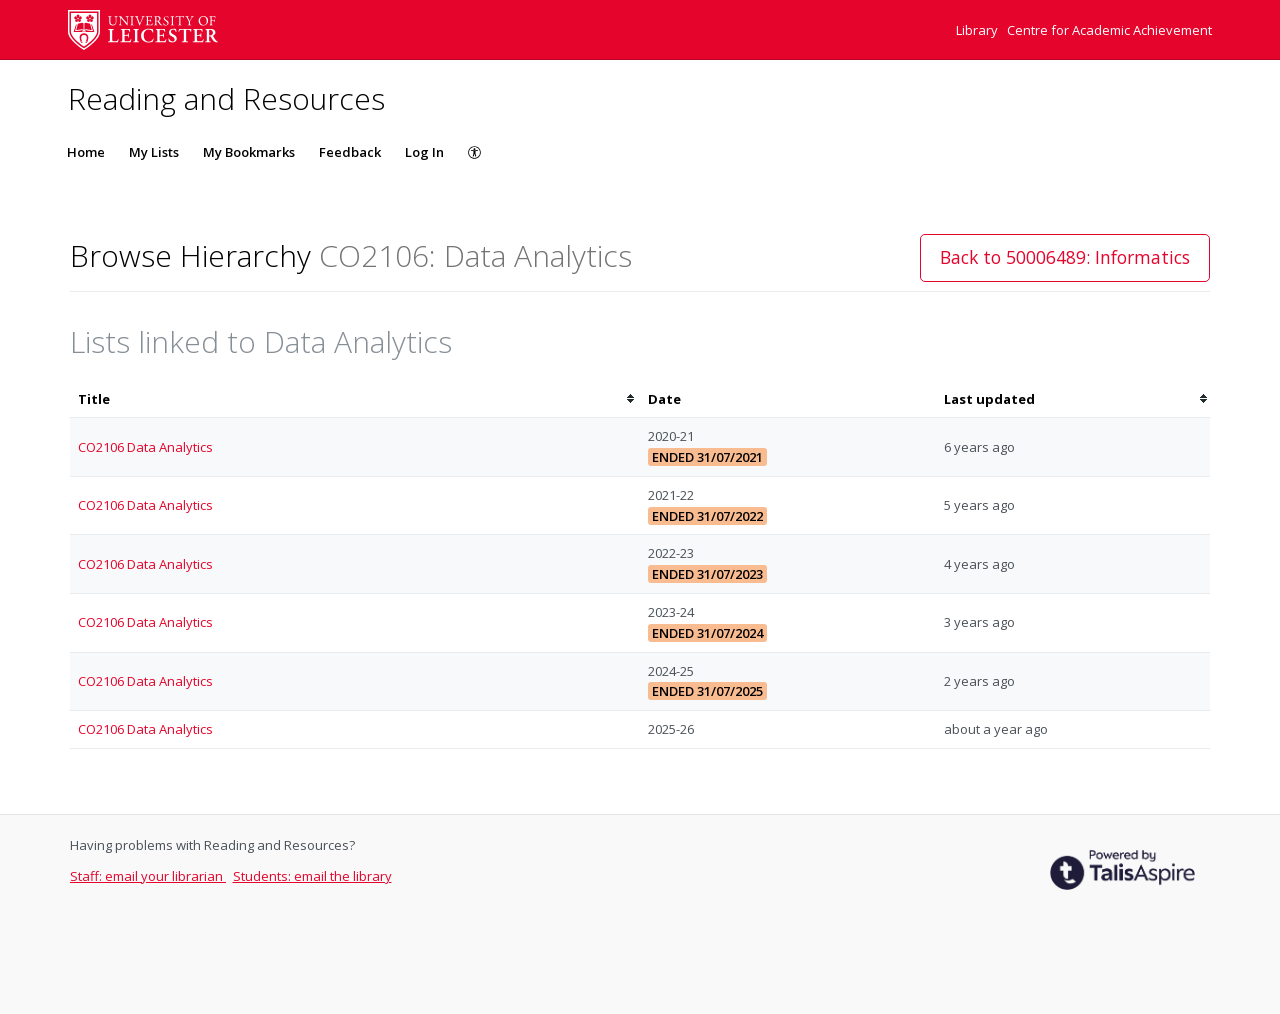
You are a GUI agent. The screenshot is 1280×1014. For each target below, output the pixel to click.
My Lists (154, 152)
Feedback (350, 152)
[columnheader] (355, 399)
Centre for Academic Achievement (1109, 30)
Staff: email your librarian (148, 876)
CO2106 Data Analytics (145, 447)
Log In (424, 152)
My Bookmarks (249, 152)
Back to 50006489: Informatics (1065, 257)
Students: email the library (312, 876)
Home (86, 152)
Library (978, 30)
